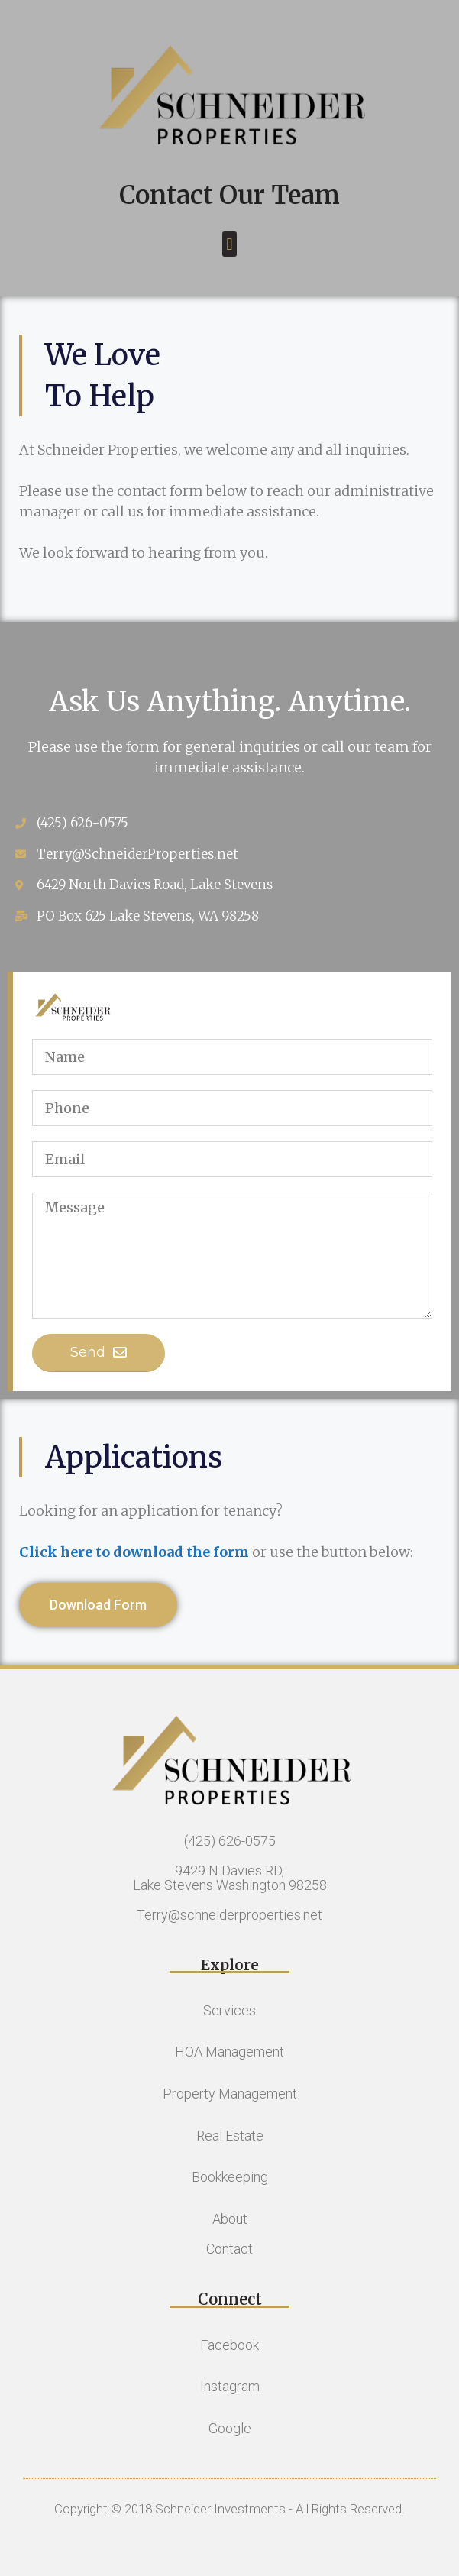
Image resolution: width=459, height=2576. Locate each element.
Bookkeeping (230, 2177)
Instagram (230, 2386)
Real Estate (229, 2136)
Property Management (230, 2094)
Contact (229, 2249)
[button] (229, 244)
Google (229, 2428)
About (229, 2219)
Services (229, 2010)
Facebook (229, 2345)
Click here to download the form (134, 1552)
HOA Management (229, 2052)
